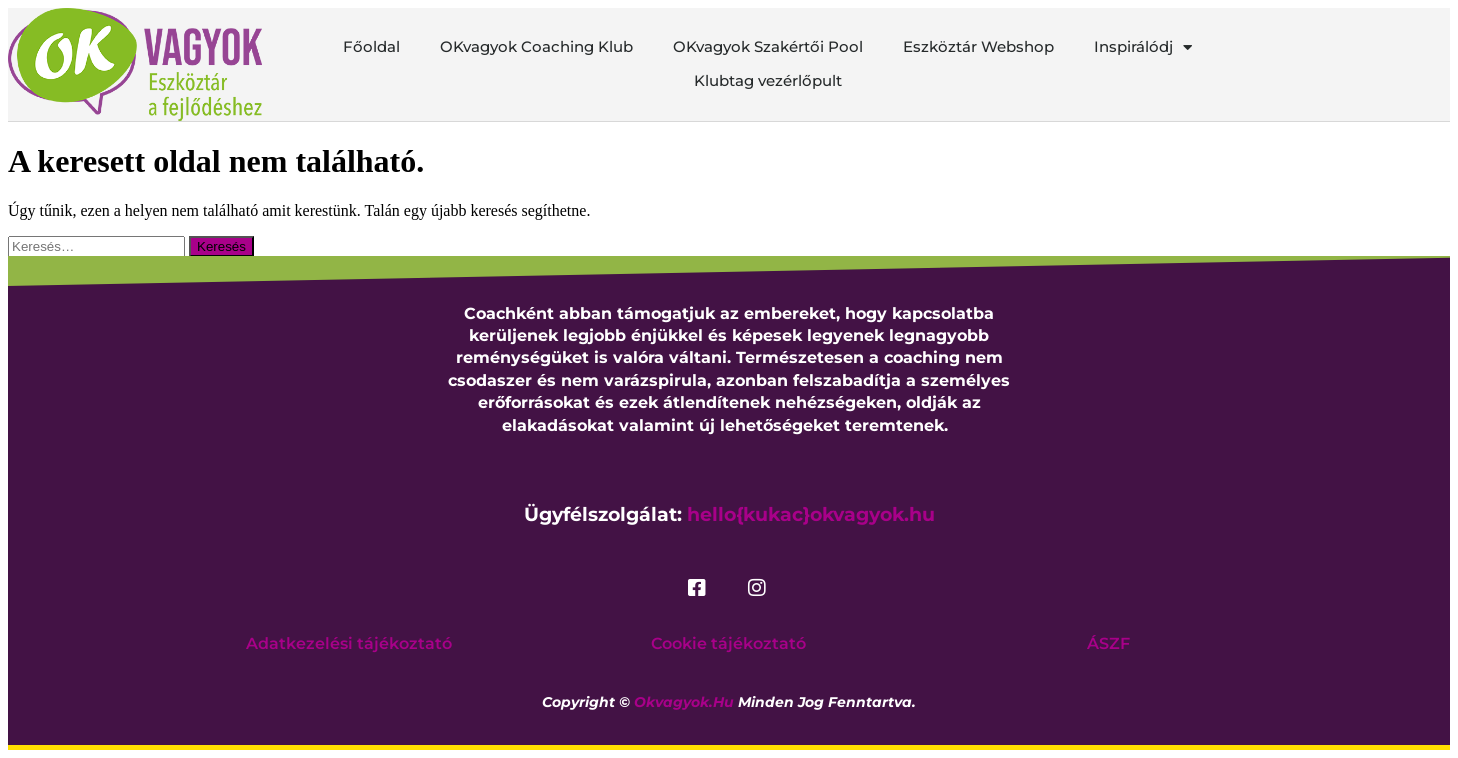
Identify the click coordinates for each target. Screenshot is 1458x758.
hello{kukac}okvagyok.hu (811, 514)
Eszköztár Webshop (978, 46)
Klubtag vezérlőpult (768, 80)
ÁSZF (1108, 643)
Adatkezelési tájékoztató (349, 643)
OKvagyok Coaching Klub (536, 46)
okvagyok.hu (684, 702)
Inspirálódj (1143, 47)
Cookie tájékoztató (728, 643)
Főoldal (371, 46)
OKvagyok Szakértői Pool (768, 46)
